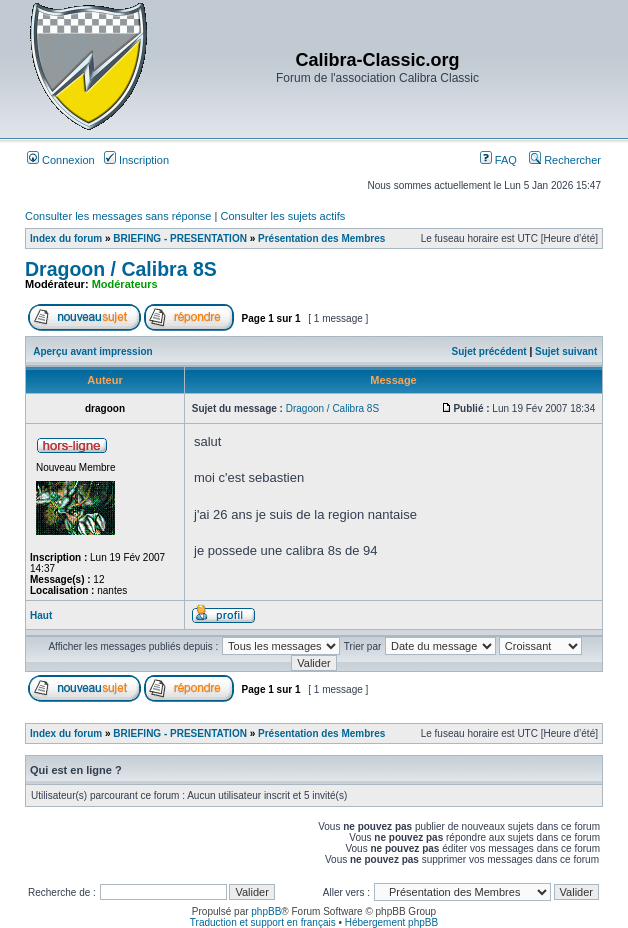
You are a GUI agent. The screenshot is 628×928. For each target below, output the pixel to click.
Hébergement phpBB (391, 922)
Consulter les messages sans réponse (118, 216)
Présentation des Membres (321, 238)
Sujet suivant (566, 351)
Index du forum (66, 238)
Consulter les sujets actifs (282, 216)
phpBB (266, 911)
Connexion (61, 160)
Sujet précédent (489, 351)
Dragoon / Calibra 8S (121, 269)
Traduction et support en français (263, 922)
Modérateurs (125, 284)
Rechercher (565, 160)
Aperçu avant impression (92, 351)
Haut (41, 615)
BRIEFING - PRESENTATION (180, 238)
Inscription (136, 160)
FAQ (498, 160)
